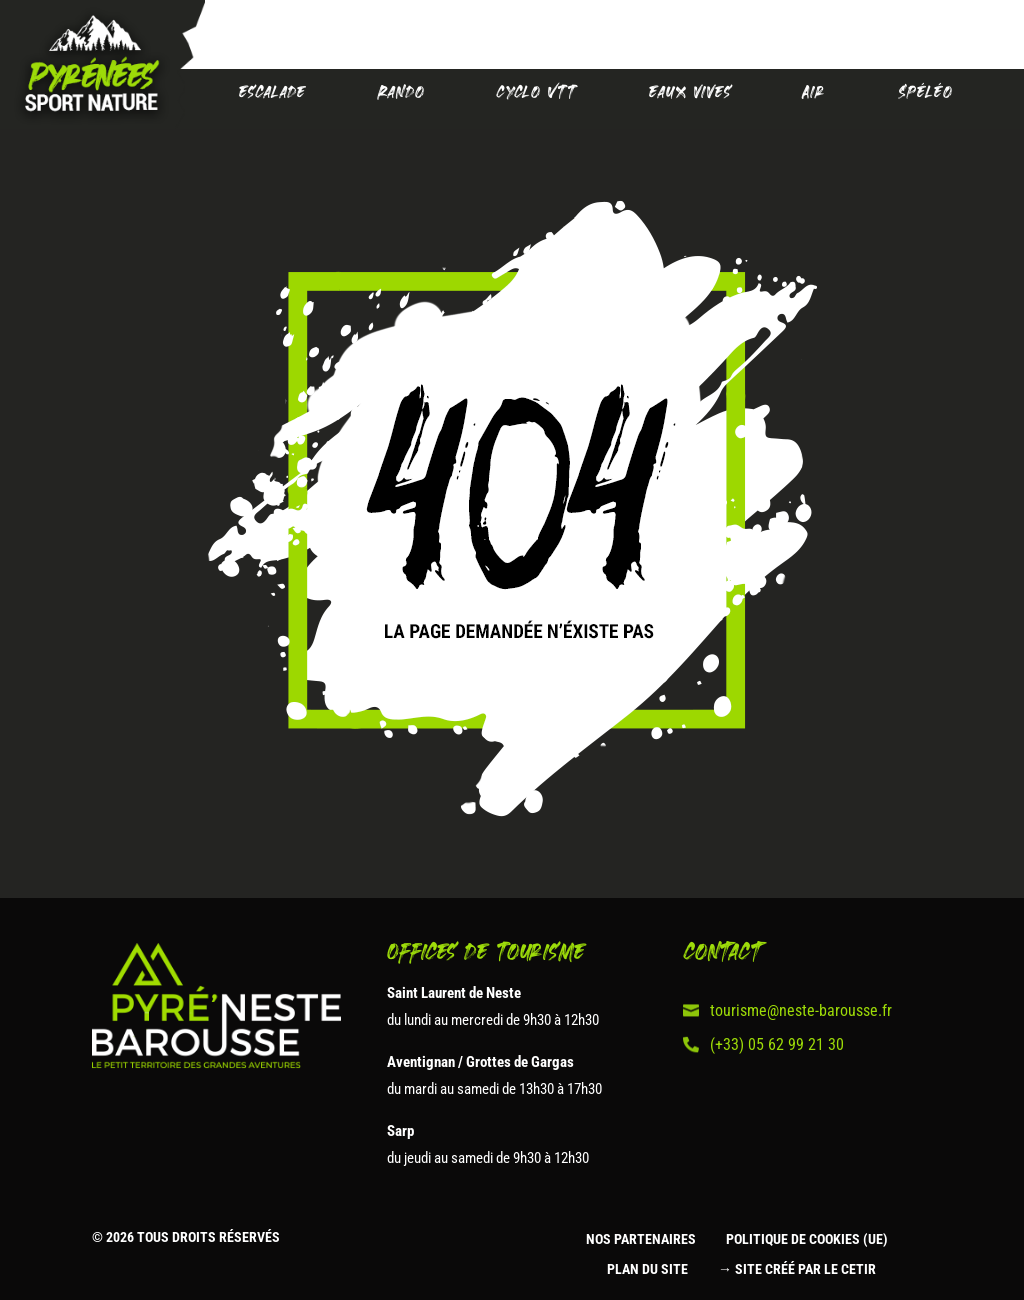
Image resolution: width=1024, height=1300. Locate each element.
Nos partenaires (641, 1239)
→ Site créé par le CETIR (797, 1269)
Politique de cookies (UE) (807, 1239)
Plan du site (647, 1269)
